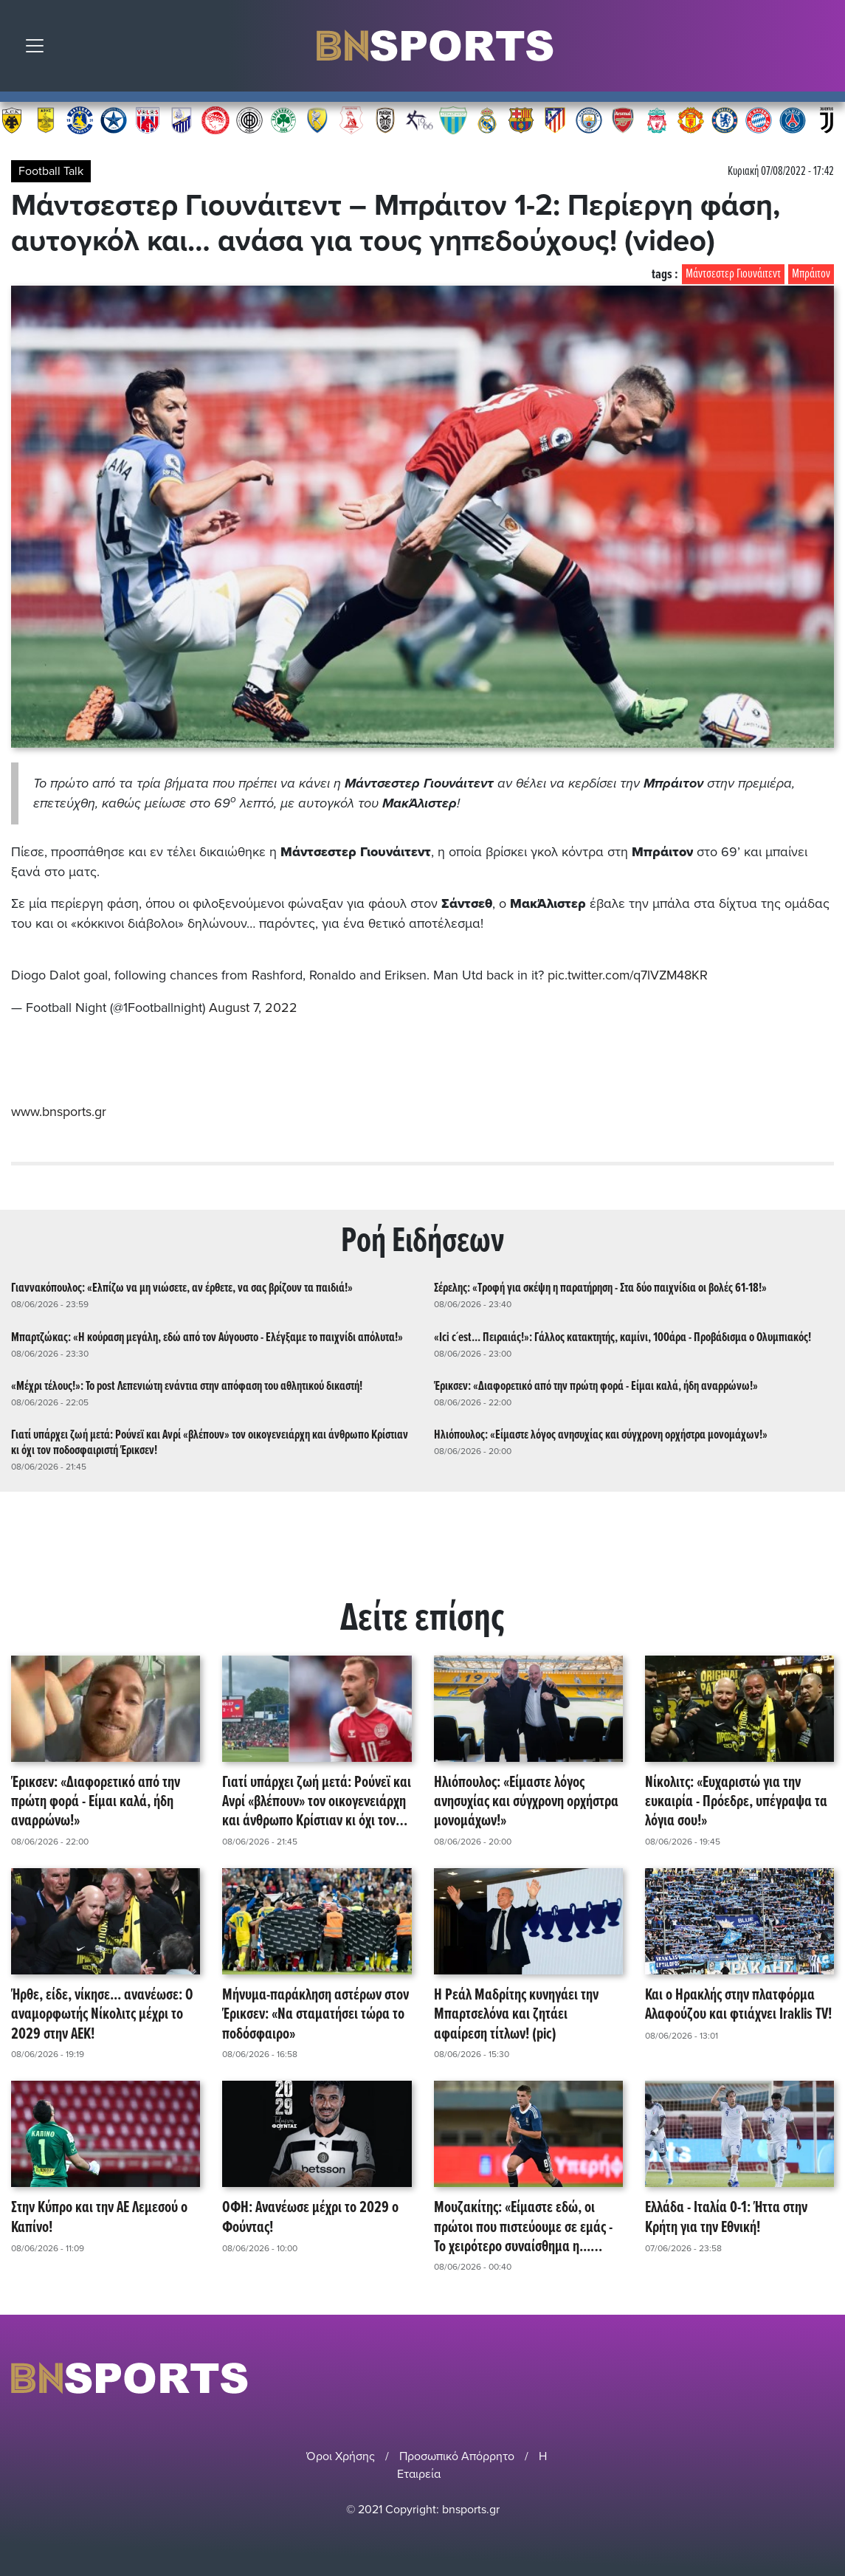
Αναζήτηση (822, 49)
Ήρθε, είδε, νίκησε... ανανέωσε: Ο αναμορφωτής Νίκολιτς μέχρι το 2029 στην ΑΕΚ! (102, 2013)
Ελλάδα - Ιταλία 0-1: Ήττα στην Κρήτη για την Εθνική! (726, 2216)
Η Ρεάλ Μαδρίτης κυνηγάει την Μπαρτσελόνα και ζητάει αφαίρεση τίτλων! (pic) (516, 2013)
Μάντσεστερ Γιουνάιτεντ (733, 274)
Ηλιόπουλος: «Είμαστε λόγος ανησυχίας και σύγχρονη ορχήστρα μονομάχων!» (601, 1433)
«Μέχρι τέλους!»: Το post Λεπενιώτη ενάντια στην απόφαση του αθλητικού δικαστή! (186, 1384)
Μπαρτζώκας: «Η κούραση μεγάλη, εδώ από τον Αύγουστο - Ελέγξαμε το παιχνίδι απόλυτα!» (207, 1335)
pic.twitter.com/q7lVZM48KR (629, 975)
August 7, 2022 (253, 1007)
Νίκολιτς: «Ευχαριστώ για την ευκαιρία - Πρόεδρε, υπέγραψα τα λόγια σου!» (736, 1800)
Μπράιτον (811, 274)
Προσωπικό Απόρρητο (456, 2454)
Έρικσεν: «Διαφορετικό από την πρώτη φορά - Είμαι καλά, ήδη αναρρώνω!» (596, 1384)
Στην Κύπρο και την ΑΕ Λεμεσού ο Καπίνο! (99, 2216)
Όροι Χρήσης (340, 2454)
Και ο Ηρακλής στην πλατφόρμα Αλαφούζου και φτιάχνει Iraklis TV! (738, 2003)
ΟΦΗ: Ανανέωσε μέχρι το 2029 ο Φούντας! (310, 2216)
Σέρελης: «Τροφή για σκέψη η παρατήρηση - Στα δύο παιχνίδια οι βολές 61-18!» (600, 1287)
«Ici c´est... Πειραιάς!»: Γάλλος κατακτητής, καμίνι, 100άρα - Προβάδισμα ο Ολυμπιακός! (622, 1335)
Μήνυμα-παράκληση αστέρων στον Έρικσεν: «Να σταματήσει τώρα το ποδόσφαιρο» (315, 2013)
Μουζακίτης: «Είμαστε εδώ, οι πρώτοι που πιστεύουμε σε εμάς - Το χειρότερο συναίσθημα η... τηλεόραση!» (523, 2226)
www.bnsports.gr (58, 1110)
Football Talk (50, 171)
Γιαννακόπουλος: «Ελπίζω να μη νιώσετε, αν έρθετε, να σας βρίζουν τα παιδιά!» (182, 1287)
